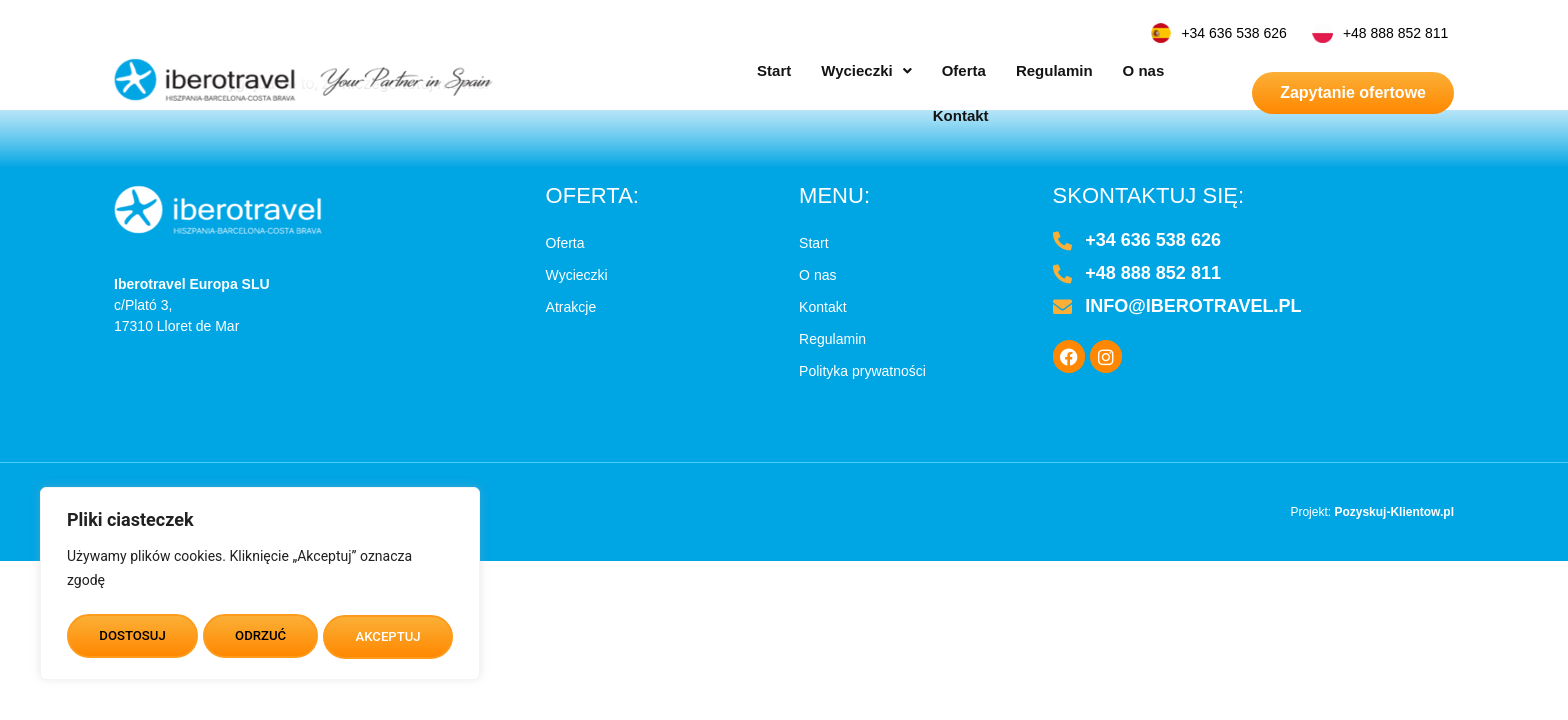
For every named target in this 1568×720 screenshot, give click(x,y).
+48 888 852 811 (1396, 33)
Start (731, 70)
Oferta (921, 70)
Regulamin (1011, 70)
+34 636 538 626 (1234, 33)
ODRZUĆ (260, 637)
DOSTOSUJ (131, 637)
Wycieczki (823, 70)
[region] (260, 587)
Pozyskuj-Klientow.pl (1394, 512)
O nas (1101, 70)
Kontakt (1179, 70)
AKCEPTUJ (388, 637)
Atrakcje (571, 307)
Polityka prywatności (862, 371)
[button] (823, 70)
